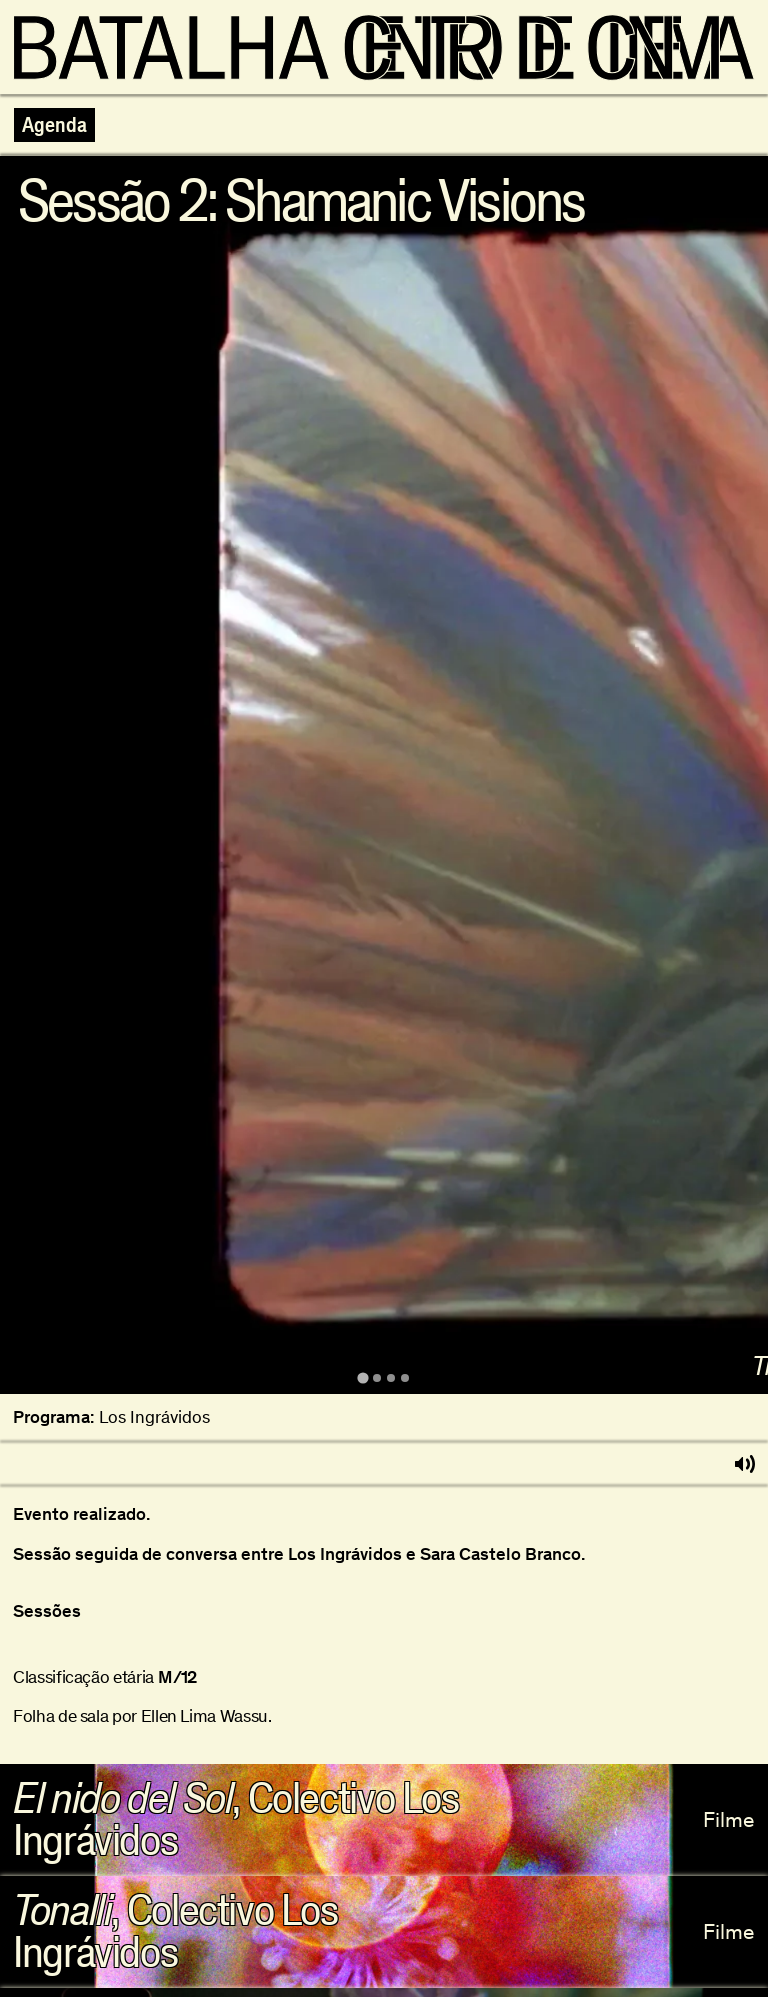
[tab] (362, 1378)
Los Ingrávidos (154, 1417)
